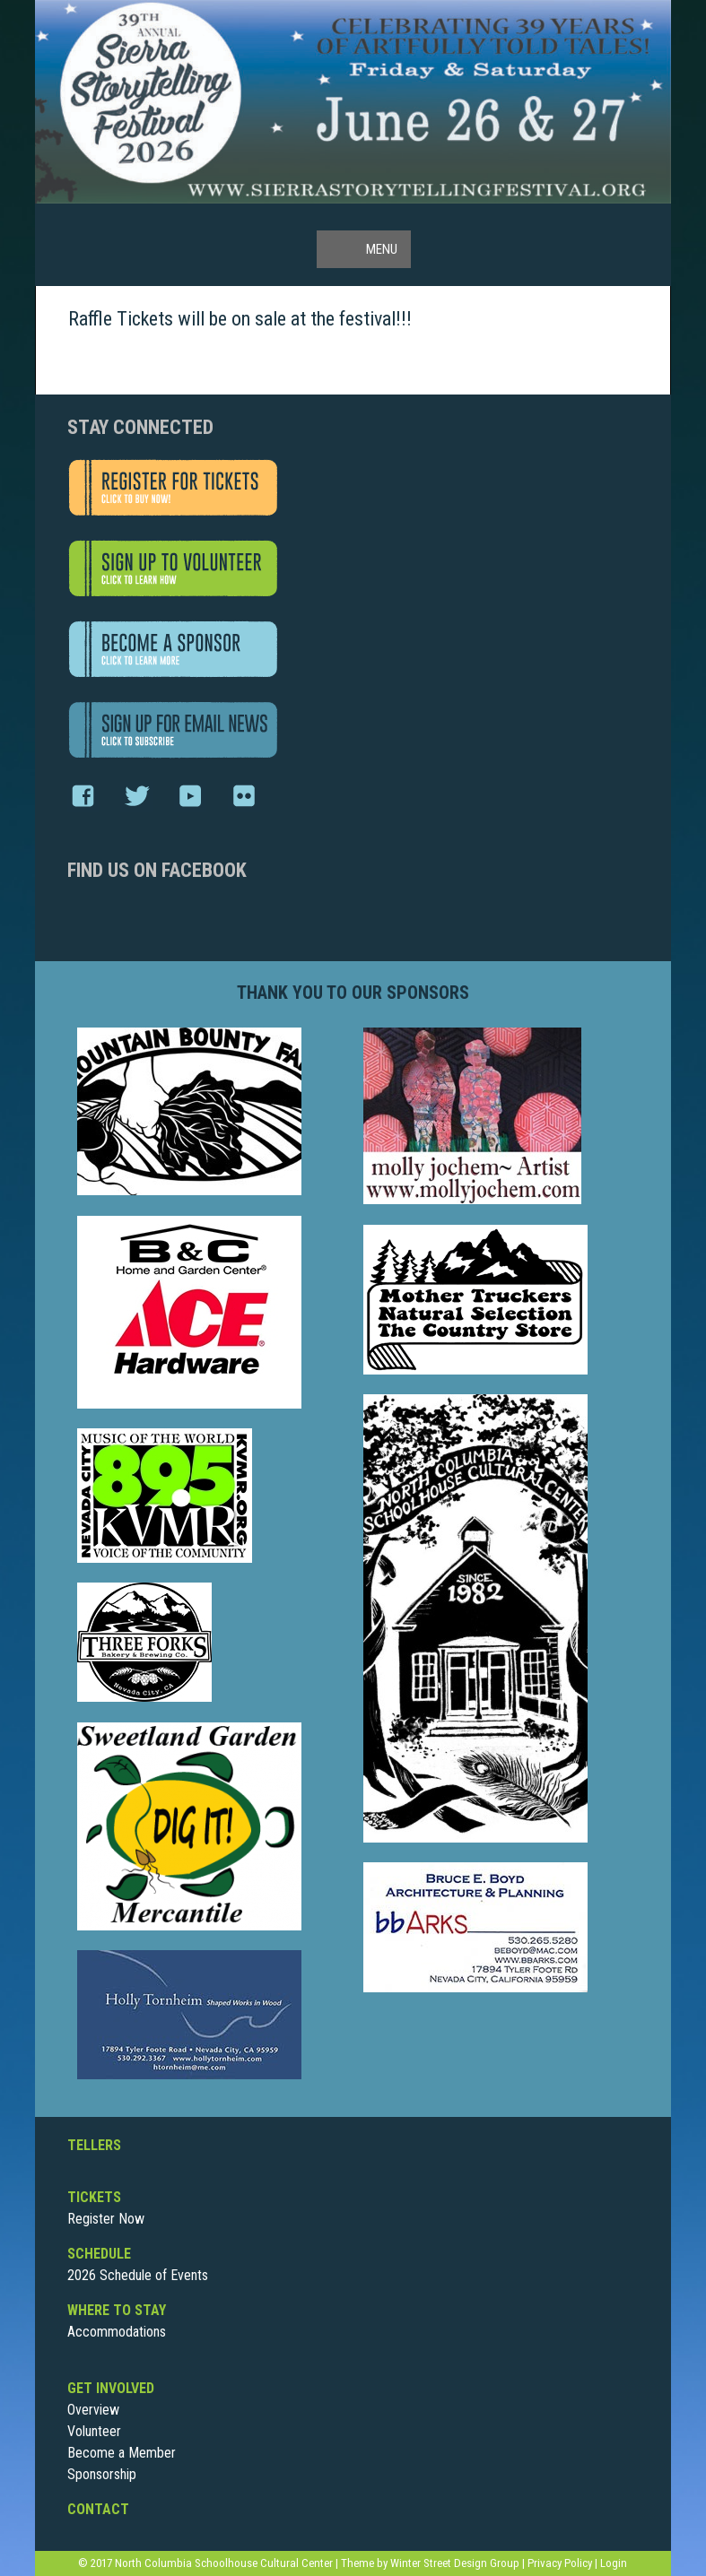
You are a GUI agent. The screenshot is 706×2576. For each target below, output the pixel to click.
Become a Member (121, 2452)
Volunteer (94, 2431)
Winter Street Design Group (454, 2563)
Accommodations (116, 2331)
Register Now (105, 2218)
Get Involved (110, 2388)
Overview (93, 2409)
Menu (381, 249)
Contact (98, 2509)
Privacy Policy (559, 2563)
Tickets (94, 2197)
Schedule (99, 2253)
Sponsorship (101, 2474)
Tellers (94, 2145)
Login (613, 2563)
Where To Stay (116, 2310)
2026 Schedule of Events (137, 2275)
